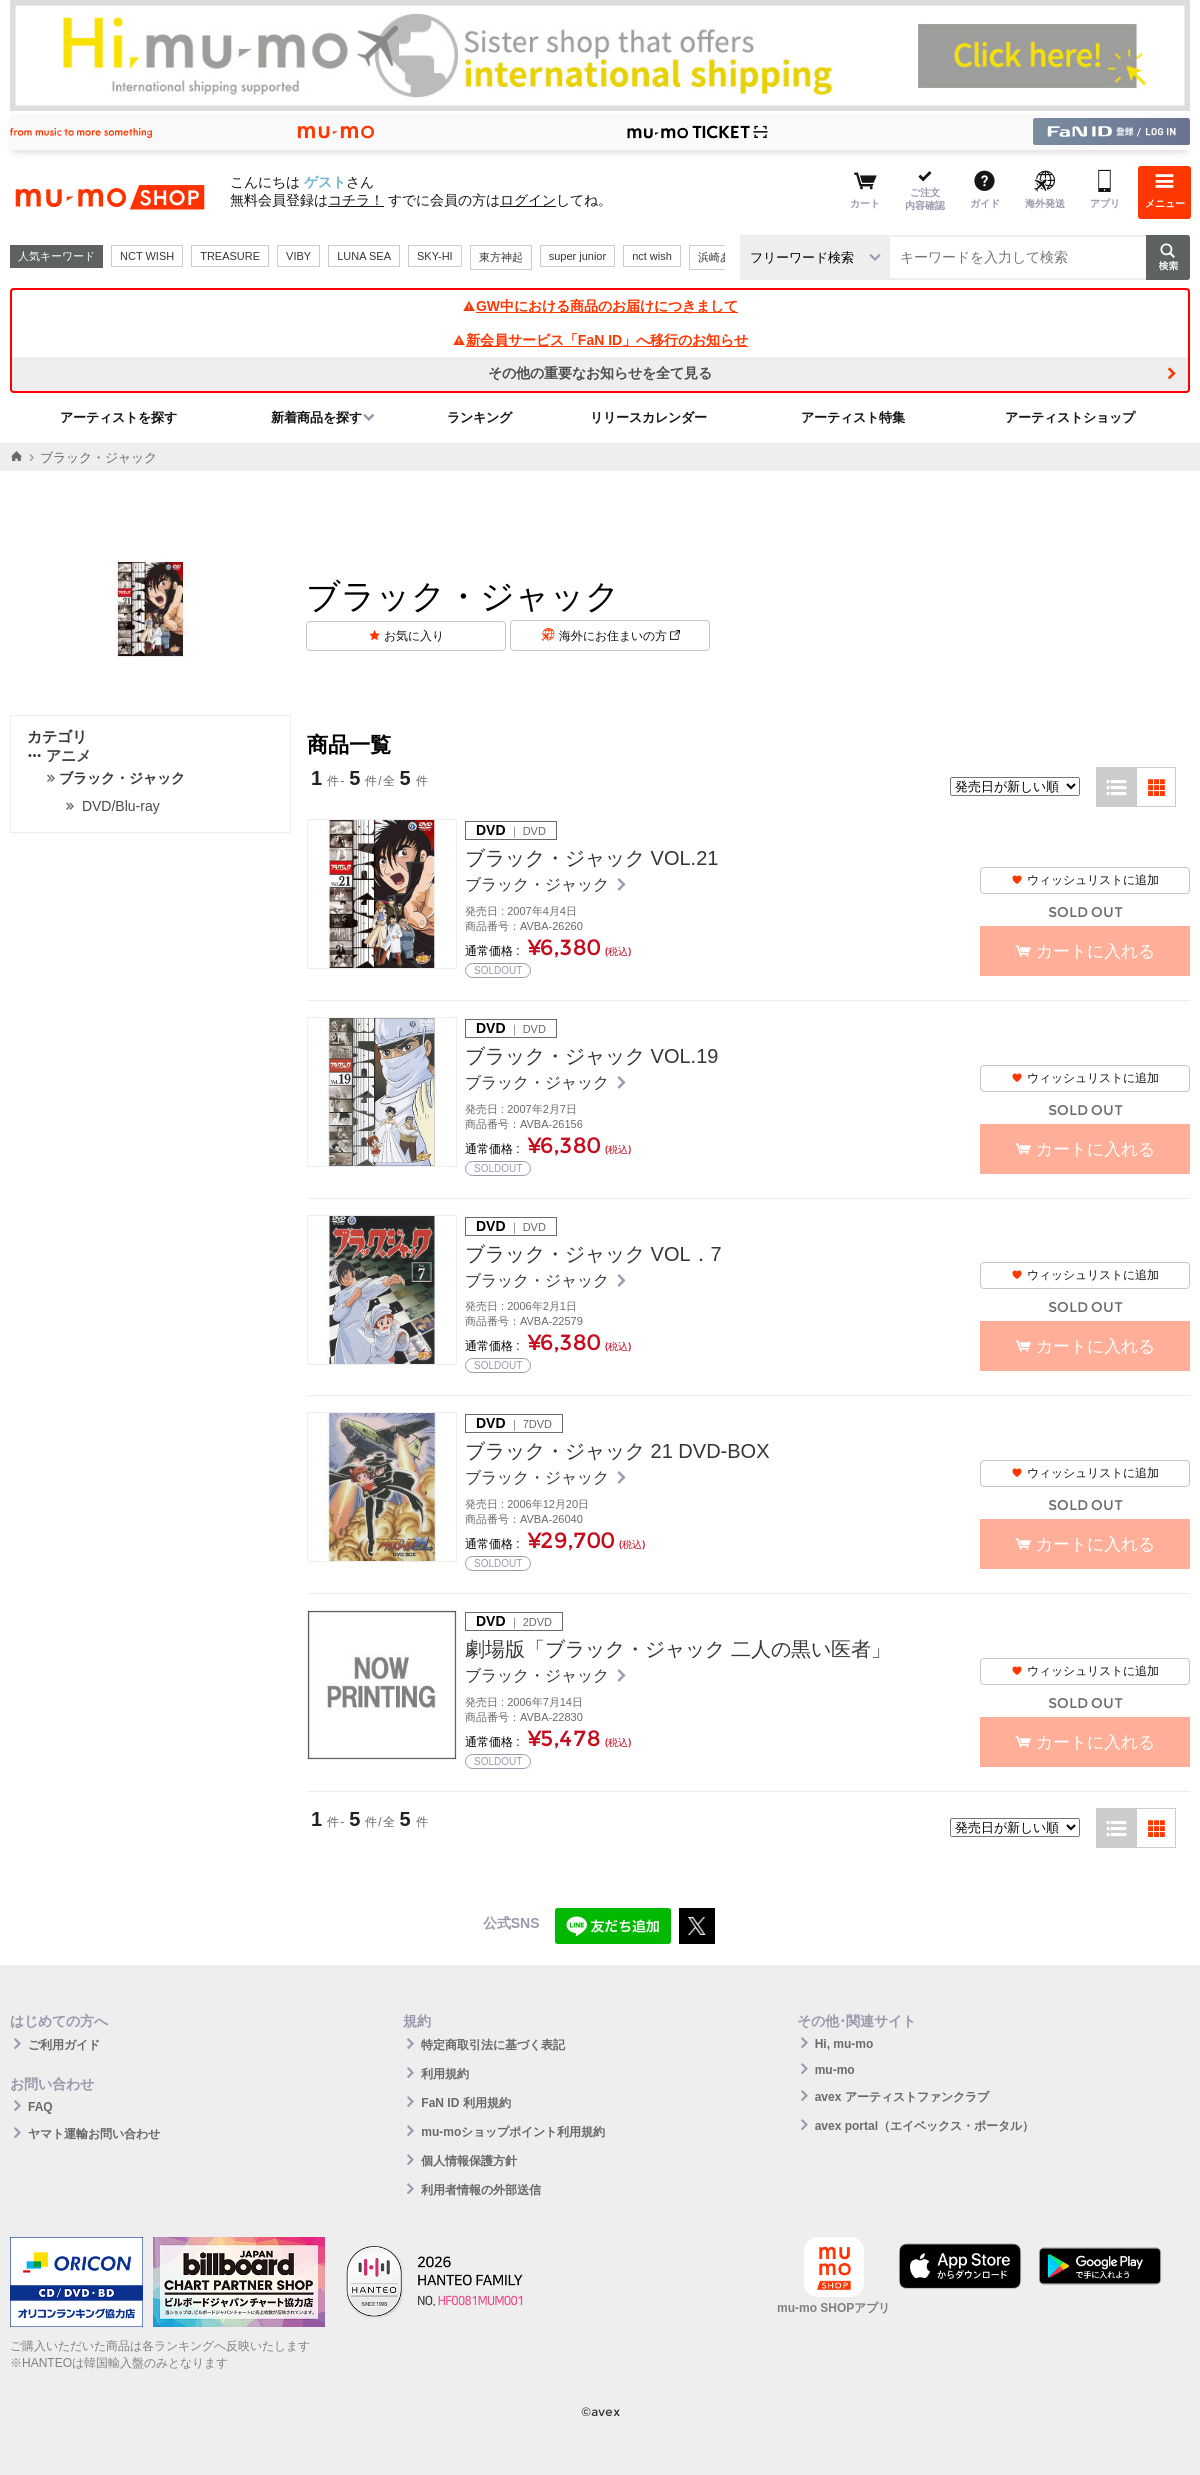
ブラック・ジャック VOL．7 (593, 1254)
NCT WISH (147, 256)
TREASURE (230, 256)
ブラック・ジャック (539, 884)
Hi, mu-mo (844, 2044)
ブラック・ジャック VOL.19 (591, 1056)
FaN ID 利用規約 (465, 2103)
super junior (577, 256)
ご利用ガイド (64, 2045)
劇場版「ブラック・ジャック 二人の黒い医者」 (678, 1649)
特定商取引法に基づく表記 (493, 2045)
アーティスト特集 (853, 417)
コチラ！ (356, 200)
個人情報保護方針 (469, 2161)
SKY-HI (435, 256)
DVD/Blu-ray (121, 806)
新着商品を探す (316, 417)
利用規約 (445, 2074)
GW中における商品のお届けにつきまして (600, 306)
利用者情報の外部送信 (481, 2190)
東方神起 (501, 257)
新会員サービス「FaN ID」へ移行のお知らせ (600, 340)
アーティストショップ (1070, 417)
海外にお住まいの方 (619, 636)
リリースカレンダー (648, 417)
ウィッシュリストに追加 (1085, 880)
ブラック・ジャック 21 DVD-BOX (617, 1451)
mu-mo (835, 2070)
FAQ (40, 2107)
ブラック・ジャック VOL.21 (591, 858)
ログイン (528, 200)
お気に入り (414, 636)
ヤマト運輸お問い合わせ (94, 2134)
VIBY (298, 256)
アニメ (59, 755)
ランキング (479, 417)
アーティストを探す (118, 417)
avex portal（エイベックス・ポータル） (924, 2126)
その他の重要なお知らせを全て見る (600, 373)
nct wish (652, 256)
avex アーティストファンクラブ (902, 2097)
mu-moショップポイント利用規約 (513, 2132)
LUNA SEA (364, 256)
